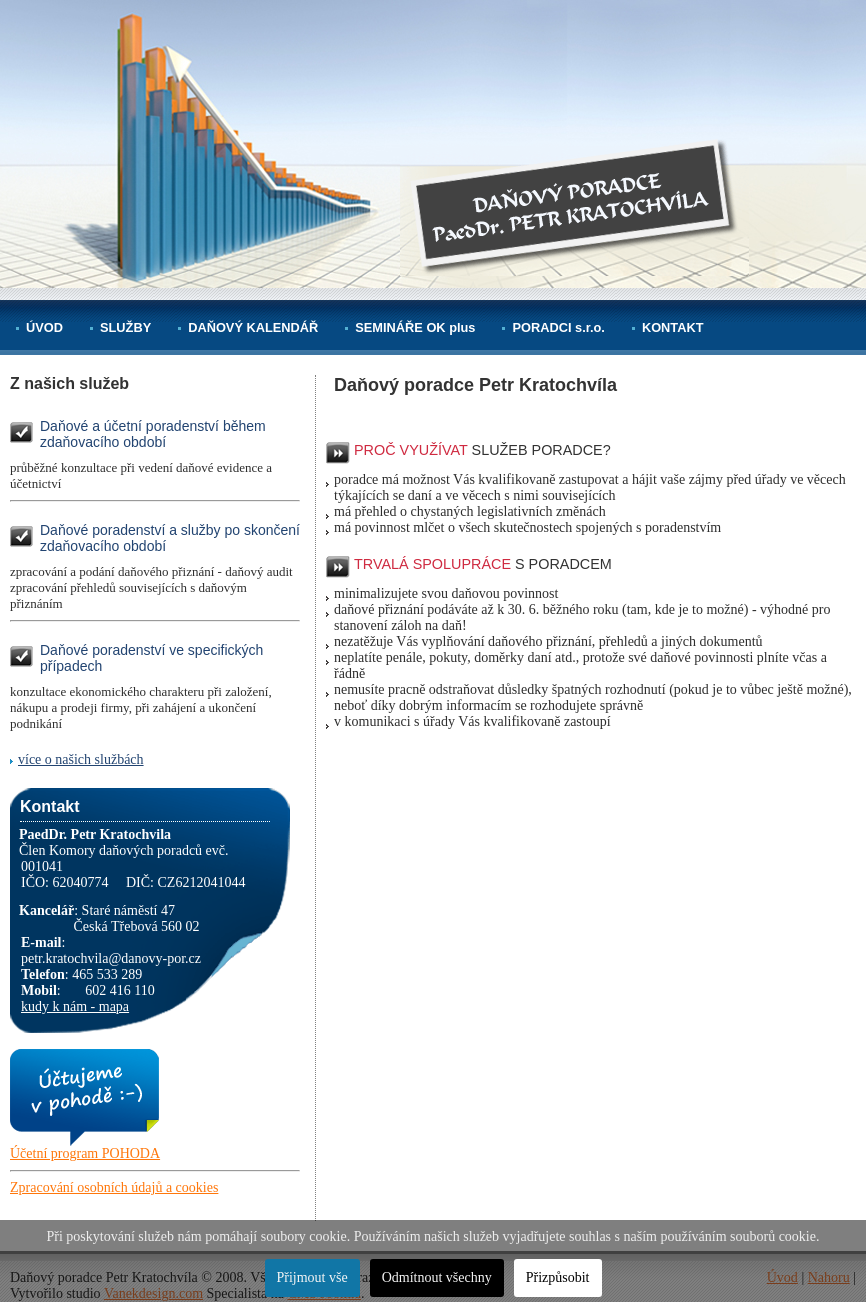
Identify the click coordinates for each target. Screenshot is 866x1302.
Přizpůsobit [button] (558, 1277)
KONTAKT (673, 327)
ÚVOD (44, 327)
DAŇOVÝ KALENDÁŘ (253, 327)
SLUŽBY (125, 327)
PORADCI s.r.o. (558, 327)
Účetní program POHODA (85, 1153)
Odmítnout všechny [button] (437, 1277)
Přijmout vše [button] (312, 1277)
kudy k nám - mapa (75, 1006)
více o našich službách (81, 759)
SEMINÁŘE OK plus (415, 327)
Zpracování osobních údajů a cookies (114, 1187)
